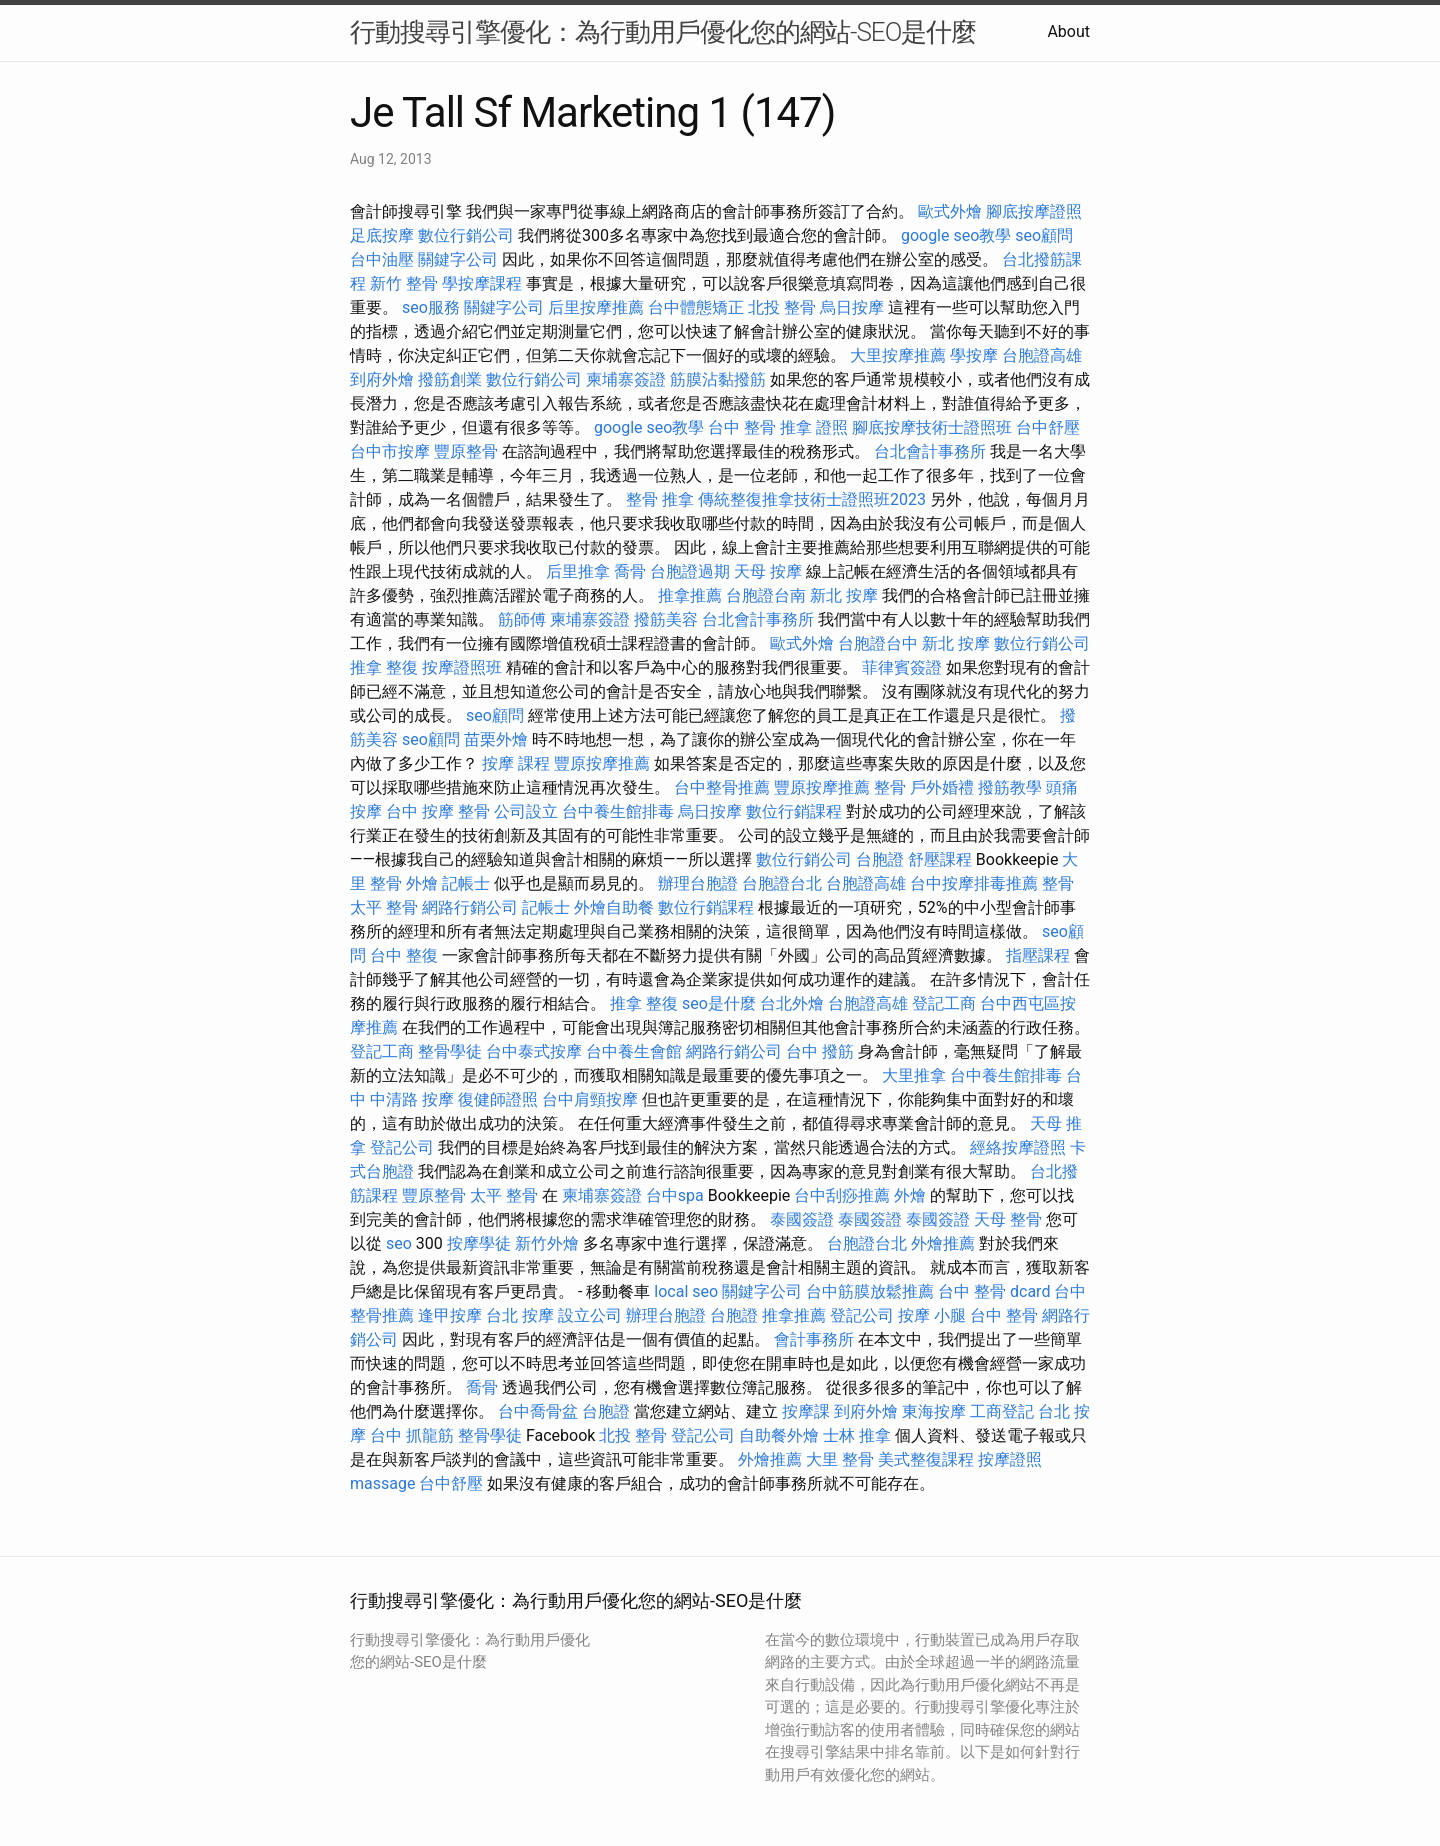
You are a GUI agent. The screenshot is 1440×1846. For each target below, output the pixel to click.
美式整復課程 (926, 1459)
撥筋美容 (666, 619)
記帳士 (466, 883)
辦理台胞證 (698, 883)
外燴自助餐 (614, 907)
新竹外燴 (547, 1243)
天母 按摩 (768, 571)
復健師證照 (498, 1099)
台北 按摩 (520, 1315)
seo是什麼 (719, 1003)
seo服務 (431, 307)
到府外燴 (382, 379)
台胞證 (880, 859)
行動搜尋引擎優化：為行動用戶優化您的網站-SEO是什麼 (663, 32)
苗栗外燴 (496, 739)
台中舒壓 (1048, 427)
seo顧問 (1044, 235)
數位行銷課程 (794, 811)
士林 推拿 (857, 1435)
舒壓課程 (940, 859)
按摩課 (806, 1411)
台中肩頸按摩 (590, 1099)
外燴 (422, 883)
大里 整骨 (840, 1459)
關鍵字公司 (458, 259)
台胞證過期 (690, 571)
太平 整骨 (384, 907)
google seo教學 (956, 235)
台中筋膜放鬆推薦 (870, 1291)
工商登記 (1002, 1411)
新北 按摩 (844, 595)
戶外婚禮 (942, 787)
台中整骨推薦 (722, 787)
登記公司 (402, 1147)
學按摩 (974, 355)
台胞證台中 (878, 643)
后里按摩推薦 (596, 307)
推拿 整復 (384, 667)
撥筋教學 (1010, 787)
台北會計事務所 (930, 451)
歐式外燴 (950, 211)
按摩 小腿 (932, 1315)
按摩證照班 (462, 667)
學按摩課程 (482, 283)
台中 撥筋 (820, 1051)
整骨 (890, 787)
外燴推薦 (943, 1243)
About (1068, 31)
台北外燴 (792, 1003)
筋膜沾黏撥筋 (718, 379)
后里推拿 (578, 571)
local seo (686, 1291)
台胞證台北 (782, 883)
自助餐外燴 (779, 1435)
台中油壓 (382, 259)
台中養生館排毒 (618, 811)
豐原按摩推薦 (602, 763)
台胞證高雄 (1042, 355)
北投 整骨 (782, 307)
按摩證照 (1010, 1459)
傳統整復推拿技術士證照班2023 (812, 499)
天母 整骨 (1008, 1219)
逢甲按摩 (450, 1315)
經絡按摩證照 (1018, 1147)
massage (382, 1483)
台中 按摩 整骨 (438, 811)
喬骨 (630, 571)
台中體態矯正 (696, 307)
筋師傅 (522, 619)
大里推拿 (914, 1075)
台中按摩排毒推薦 (974, 883)
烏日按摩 (852, 307)
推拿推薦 (690, 595)
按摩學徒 (479, 1243)
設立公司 (590, 1315)
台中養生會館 (634, 1051)
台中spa (675, 1195)
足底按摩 (382, 235)
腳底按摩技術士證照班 (932, 427)
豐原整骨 (466, 451)
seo (399, 1243)
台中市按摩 (390, 451)
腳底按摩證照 (1034, 211)
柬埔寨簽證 (626, 379)
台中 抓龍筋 (412, 1435)
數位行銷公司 (466, 235)
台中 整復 (404, 955)
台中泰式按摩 (534, 1051)
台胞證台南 (766, 595)
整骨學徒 (450, 1051)
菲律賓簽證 (902, 667)
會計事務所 (814, 1339)
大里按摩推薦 (898, 355)
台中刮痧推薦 (842, 1195)
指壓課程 (1038, 955)
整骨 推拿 (660, 499)
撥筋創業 (450, 379)
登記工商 (944, 1003)
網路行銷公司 (470, 907)
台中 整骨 (742, 427)
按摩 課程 (516, 763)
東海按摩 (934, 1411)
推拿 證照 (814, 427)
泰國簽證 (802, 1219)
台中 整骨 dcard (994, 1291)
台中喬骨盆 (538, 1411)
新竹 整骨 (404, 283)
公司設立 (526, 811)
